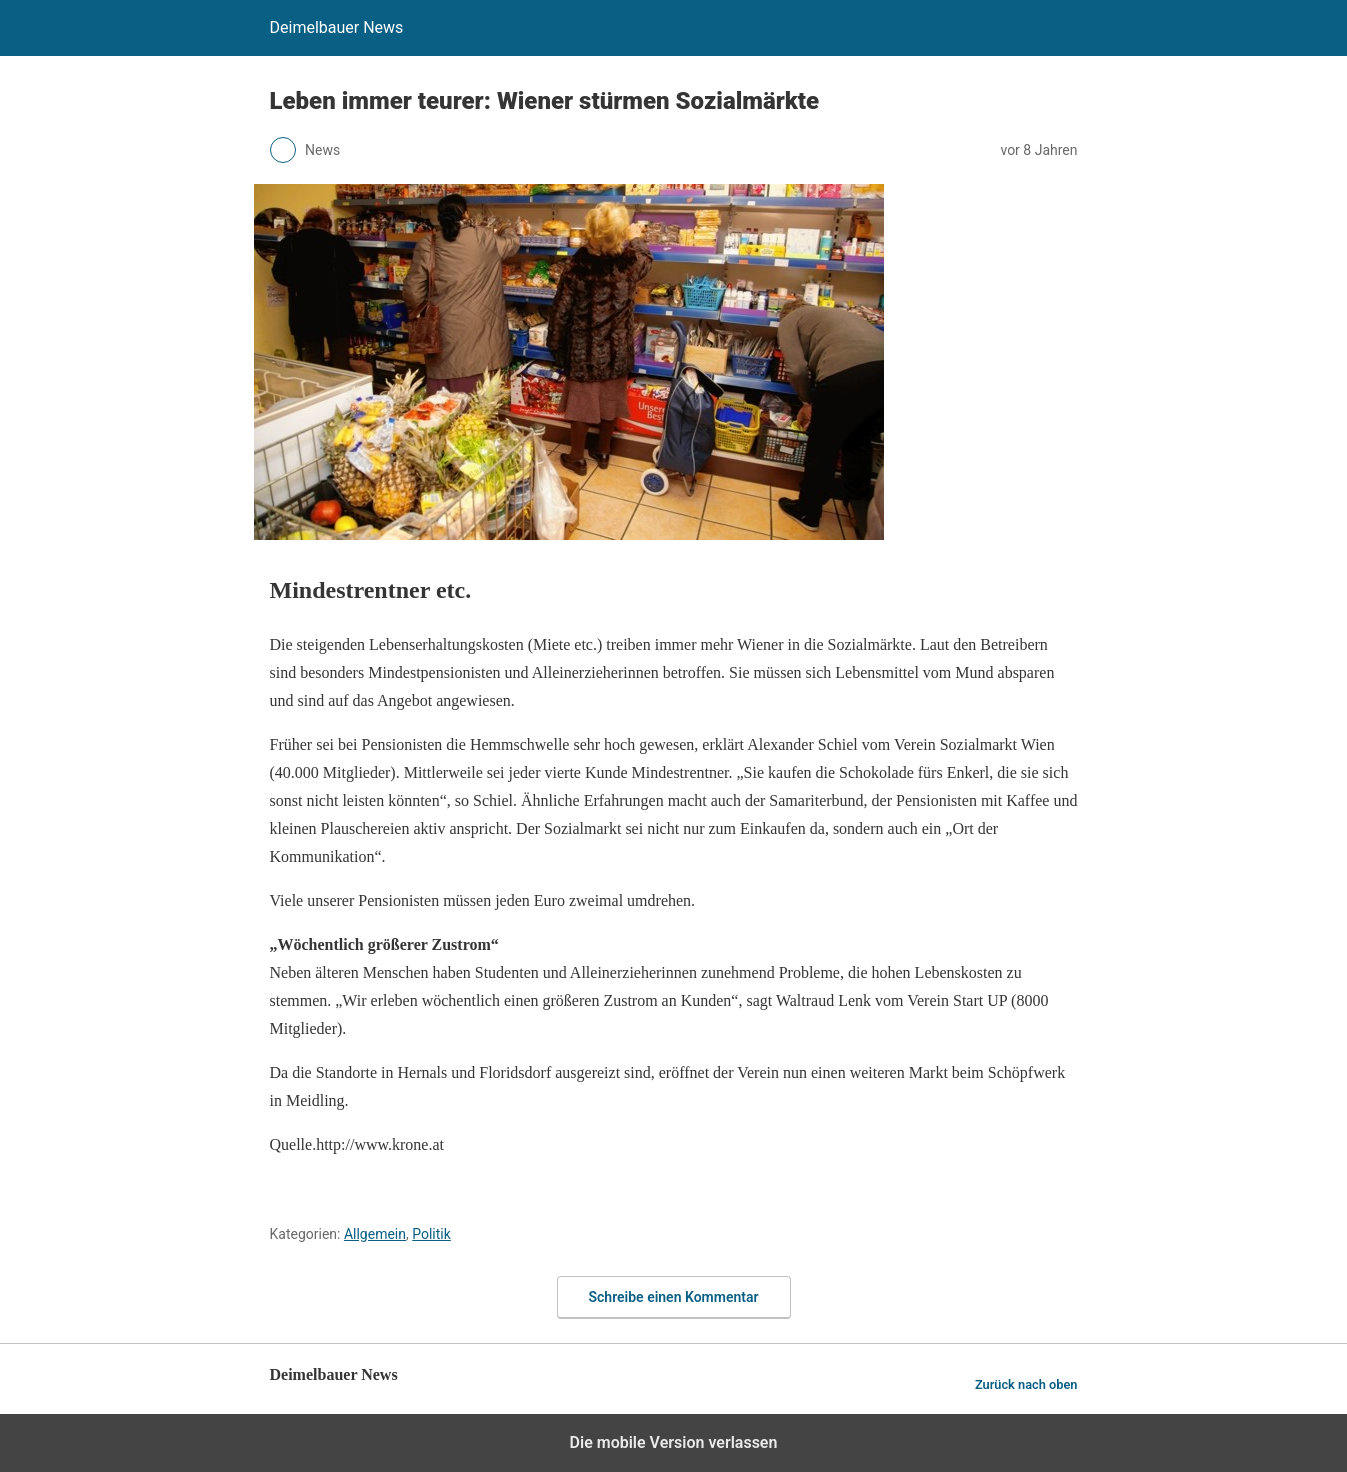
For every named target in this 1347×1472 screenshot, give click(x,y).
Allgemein (375, 1234)
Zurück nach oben (1026, 1384)
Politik (431, 1234)
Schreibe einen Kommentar (674, 1297)
